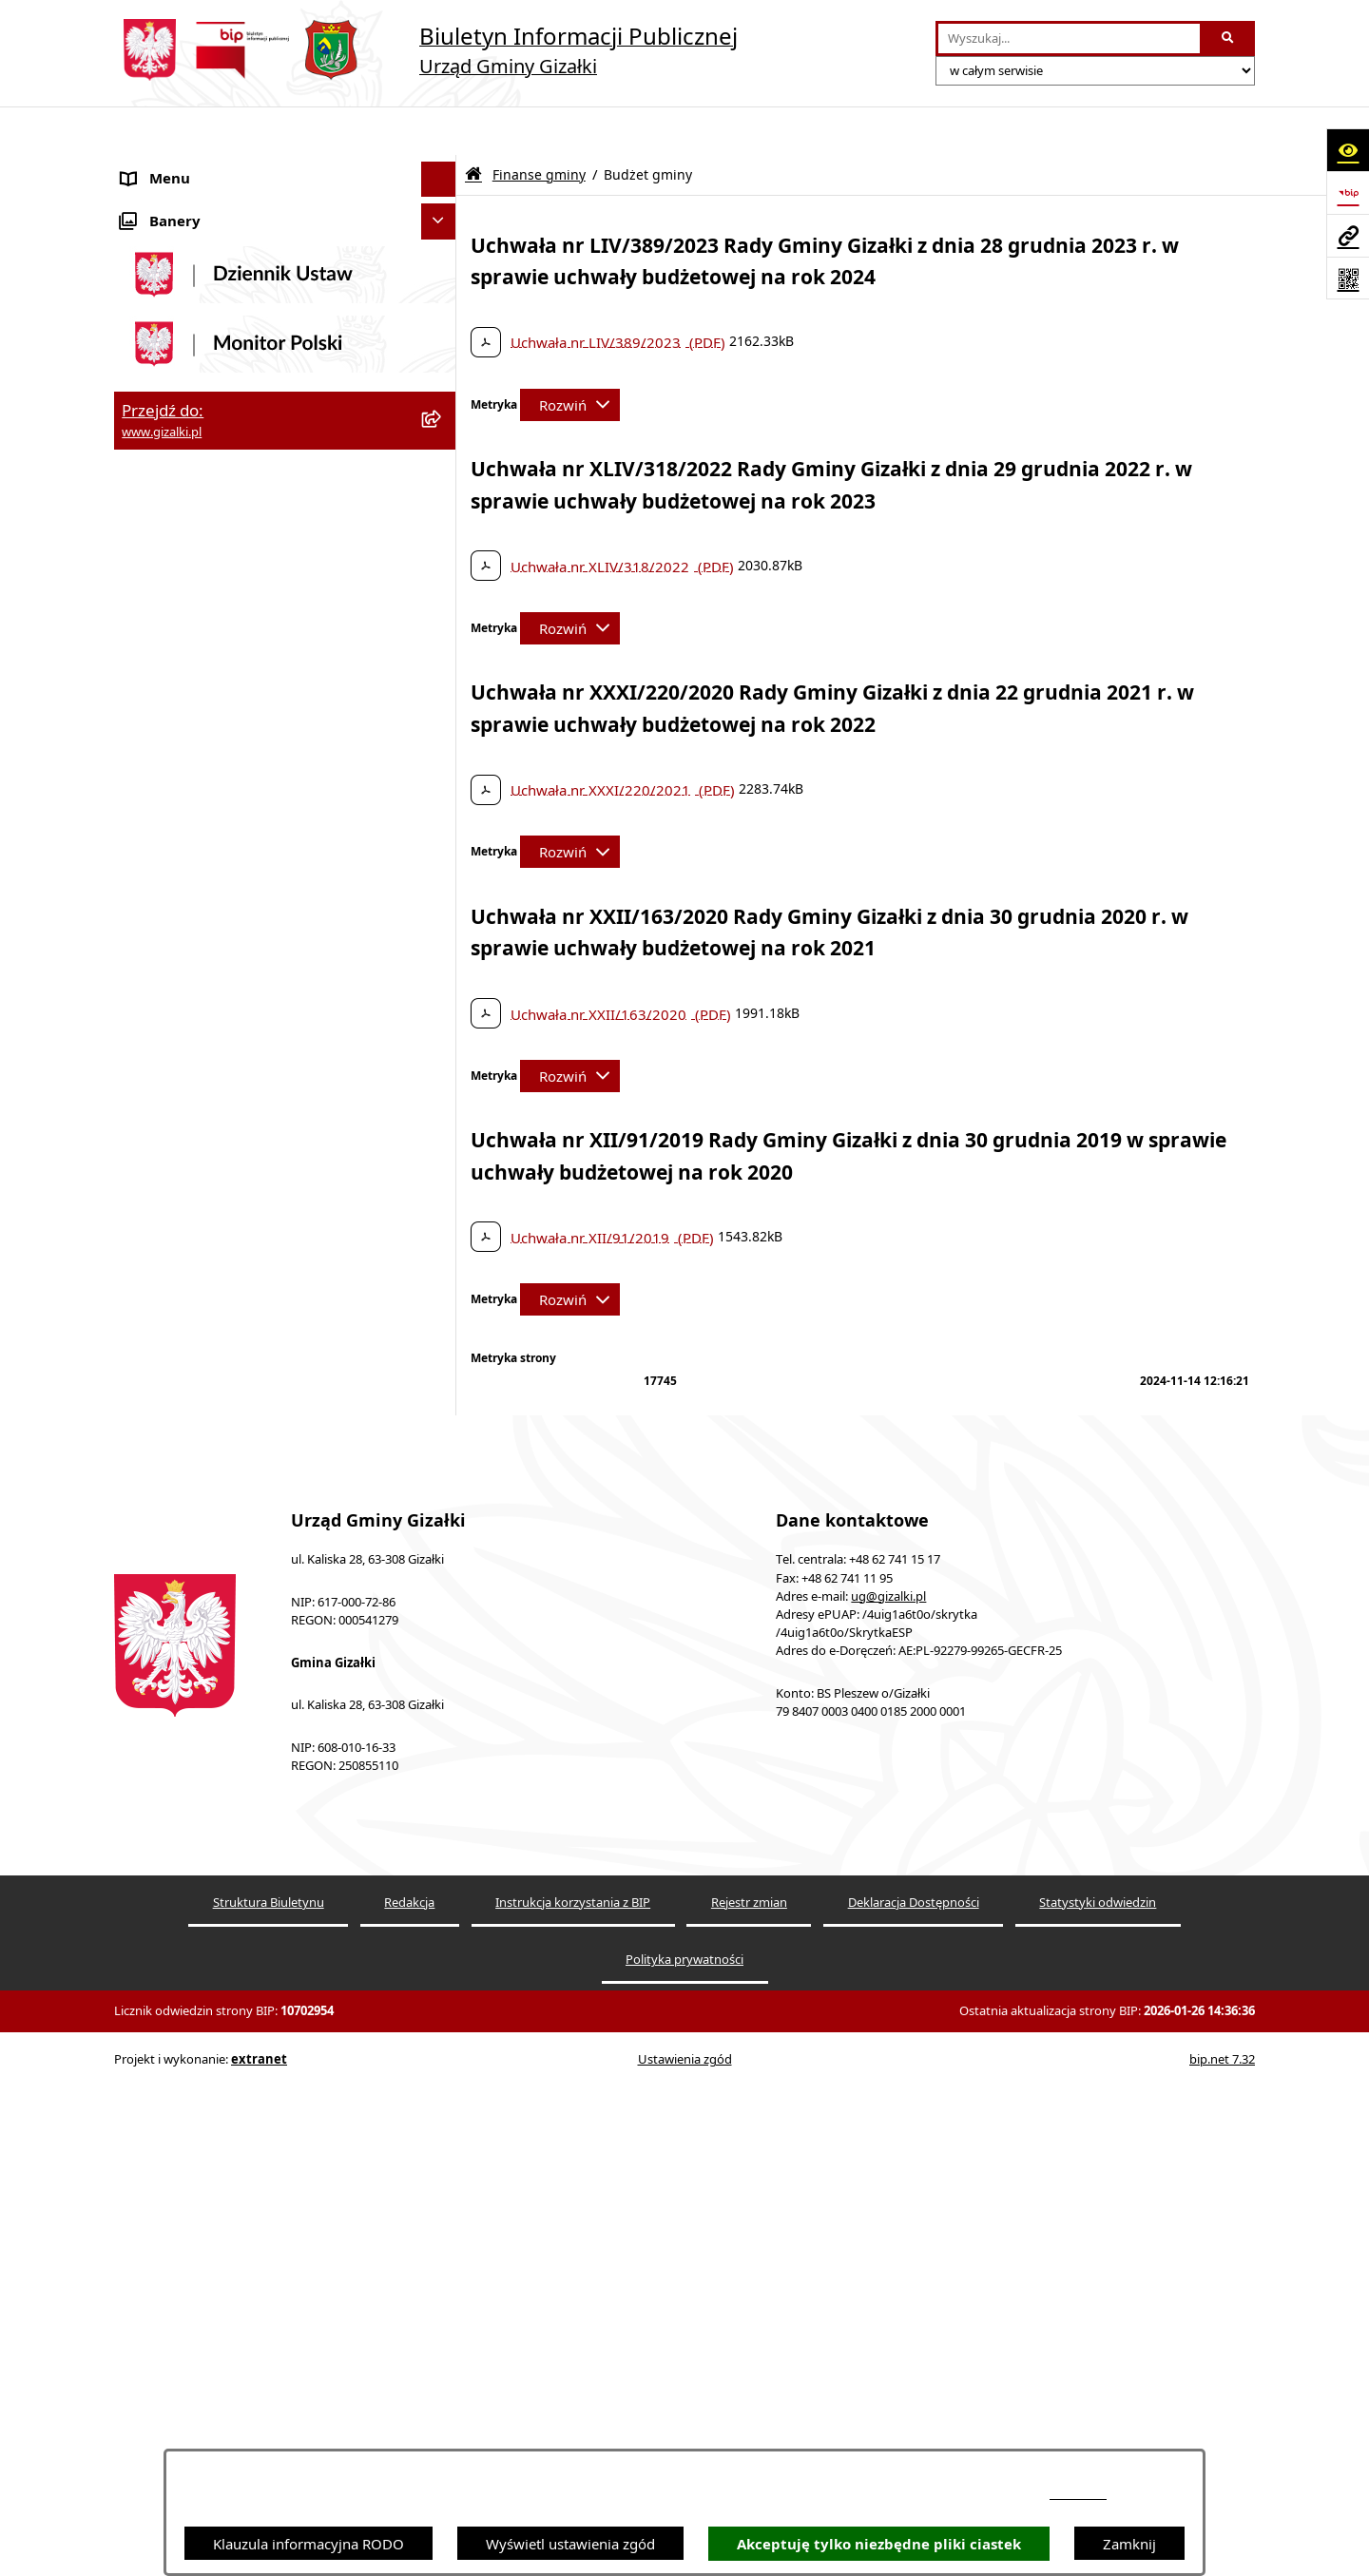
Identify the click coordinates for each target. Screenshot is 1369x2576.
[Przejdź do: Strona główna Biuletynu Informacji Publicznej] (473, 126)
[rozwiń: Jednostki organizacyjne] (442, 1158)
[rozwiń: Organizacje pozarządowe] (442, 1229)
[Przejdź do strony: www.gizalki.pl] (1347, 235)
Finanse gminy (539, 126)
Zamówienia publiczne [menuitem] (195, 549)
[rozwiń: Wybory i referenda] (442, 1408)
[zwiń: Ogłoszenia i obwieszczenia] (442, 167)
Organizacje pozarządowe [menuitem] (206, 1229)
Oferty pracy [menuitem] (162, 620)
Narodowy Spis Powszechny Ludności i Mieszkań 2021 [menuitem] (249, 666)
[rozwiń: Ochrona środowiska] (442, 1266)
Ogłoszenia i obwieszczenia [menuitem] (211, 166)
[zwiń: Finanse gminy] (442, 765)
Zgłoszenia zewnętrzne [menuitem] (196, 1550)
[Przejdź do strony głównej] (426, 50)
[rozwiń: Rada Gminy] (442, 1052)
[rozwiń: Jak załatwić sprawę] (442, 728)
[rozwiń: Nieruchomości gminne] (442, 585)
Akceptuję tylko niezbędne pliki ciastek (879, 2544)
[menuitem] (285, 214)
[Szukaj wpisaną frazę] (1229, 39)
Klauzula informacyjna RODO (308, 2543)
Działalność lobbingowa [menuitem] (200, 1442)
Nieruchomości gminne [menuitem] (198, 584)
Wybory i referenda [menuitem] (185, 1407)
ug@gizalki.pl (888, 2145)
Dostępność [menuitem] (160, 1514)
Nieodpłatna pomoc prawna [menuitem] (213, 1479)
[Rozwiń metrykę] (570, 356)
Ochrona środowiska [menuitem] (190, 1265)
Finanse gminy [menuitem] (170, 764)
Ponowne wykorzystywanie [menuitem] (211, 1621)
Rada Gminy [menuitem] (162, 1051)
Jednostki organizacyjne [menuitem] (199, 1157)
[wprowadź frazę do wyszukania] (1069, 39)
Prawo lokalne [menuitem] (168, 1336)
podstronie (1078, 2494)
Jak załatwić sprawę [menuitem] (185, 728)
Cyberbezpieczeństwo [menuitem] (192, 1656)
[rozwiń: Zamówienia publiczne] (442, 550)
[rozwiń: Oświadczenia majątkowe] (442, 1301)
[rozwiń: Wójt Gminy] (442, 1087)
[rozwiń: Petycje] (442, 1372)
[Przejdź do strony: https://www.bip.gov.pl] (1347, 192)
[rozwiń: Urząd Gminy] (442, 1123)
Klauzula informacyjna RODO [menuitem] (217, 1692)
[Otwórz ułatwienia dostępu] (1347, 149)
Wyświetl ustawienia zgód (570, 2543)
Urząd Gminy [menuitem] (165, 1122)
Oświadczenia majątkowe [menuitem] (205, 1300)
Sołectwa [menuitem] (151, 1193)
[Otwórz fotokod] (1347, 278)
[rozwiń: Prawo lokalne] (442, 1337)
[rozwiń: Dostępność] (442, 1515)
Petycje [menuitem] (145, 1371)
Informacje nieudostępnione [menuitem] (214, 1585)
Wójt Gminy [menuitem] (161, 1086)
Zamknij (1129, 2543)
